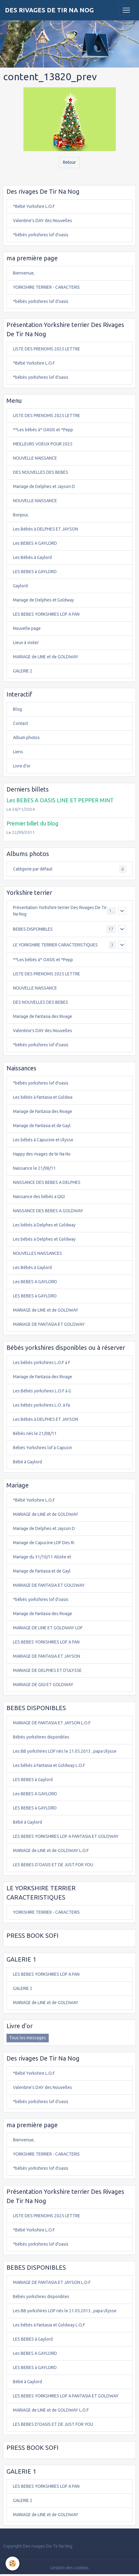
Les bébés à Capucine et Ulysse (43, 1139)
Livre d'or (22, 765)
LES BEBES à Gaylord (33, 1779)
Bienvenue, (24, 273)
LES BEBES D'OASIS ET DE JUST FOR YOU (53, 1864)
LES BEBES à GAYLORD (35, 571)
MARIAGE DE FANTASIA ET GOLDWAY (49, 1324)
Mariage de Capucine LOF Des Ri (43, 1542)
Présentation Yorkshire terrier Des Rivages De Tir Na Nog (60, 910)
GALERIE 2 (22, 670)
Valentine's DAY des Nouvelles (42, 220)
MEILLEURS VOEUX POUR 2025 (42, 443)
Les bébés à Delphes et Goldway (44, 1224)
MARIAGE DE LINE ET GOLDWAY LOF (48, 1627)
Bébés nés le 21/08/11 (35, 1433)
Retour (69, 162)
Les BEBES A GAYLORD (35, 543)
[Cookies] (12, 2563)
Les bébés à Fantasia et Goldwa (42, 1097)
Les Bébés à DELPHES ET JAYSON (45, 529)
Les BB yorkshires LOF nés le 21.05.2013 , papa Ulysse (65, 1751)
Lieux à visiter (26, 642)
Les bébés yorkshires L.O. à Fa (41, 1405)
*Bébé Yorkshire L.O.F (34, 206)
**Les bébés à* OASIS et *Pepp (43, 429)
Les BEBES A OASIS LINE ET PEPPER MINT (59, 800)
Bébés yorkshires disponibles (41, 1737)
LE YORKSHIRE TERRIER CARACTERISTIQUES (55, 944)
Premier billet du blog (32, 823)
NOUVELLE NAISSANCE (35, 458)
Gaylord (20, 585)
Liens (18, 751)
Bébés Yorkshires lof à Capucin (42, 1447)
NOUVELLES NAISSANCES (37, 1253)
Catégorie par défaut (69, 869)
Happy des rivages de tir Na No (42, 1154)
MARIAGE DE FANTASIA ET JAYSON (46, 1656)
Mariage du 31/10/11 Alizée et (42, 1556)
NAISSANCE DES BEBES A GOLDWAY (48, 1210)
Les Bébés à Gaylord (32, 557)
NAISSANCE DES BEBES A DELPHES (46, 1182)
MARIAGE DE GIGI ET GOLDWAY (43, 1684)
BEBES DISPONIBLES (33, 929)
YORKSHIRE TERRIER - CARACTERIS (46, 287)
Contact (20, 723)
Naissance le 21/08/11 (34, 1168)
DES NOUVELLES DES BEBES (40, 472)
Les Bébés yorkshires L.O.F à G (42, 1390)
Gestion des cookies (69, 2567)
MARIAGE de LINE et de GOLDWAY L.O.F (51, 1850)
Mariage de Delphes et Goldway (43, 599)
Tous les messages (27, 2037)
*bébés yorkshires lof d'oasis (40, 234)
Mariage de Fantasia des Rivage (42, 1016)
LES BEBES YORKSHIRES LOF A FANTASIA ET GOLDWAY (66, 1836)
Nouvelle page (27, 628)
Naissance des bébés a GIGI (39, 1196)
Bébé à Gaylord (27, 1461)
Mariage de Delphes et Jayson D (44, 486)
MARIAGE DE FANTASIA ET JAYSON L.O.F (52, 1722)
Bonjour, (21, 514)
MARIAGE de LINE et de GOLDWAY (45, 656)
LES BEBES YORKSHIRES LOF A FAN (46, 614)
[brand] (49, 10)
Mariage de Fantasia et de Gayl (42, 1125)
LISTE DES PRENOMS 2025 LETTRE (46, 348)
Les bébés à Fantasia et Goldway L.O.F (49, 1765)
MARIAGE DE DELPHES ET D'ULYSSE (47, 1670)
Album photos (26, 737)
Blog (17, 709)
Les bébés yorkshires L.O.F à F (41, 1362)
